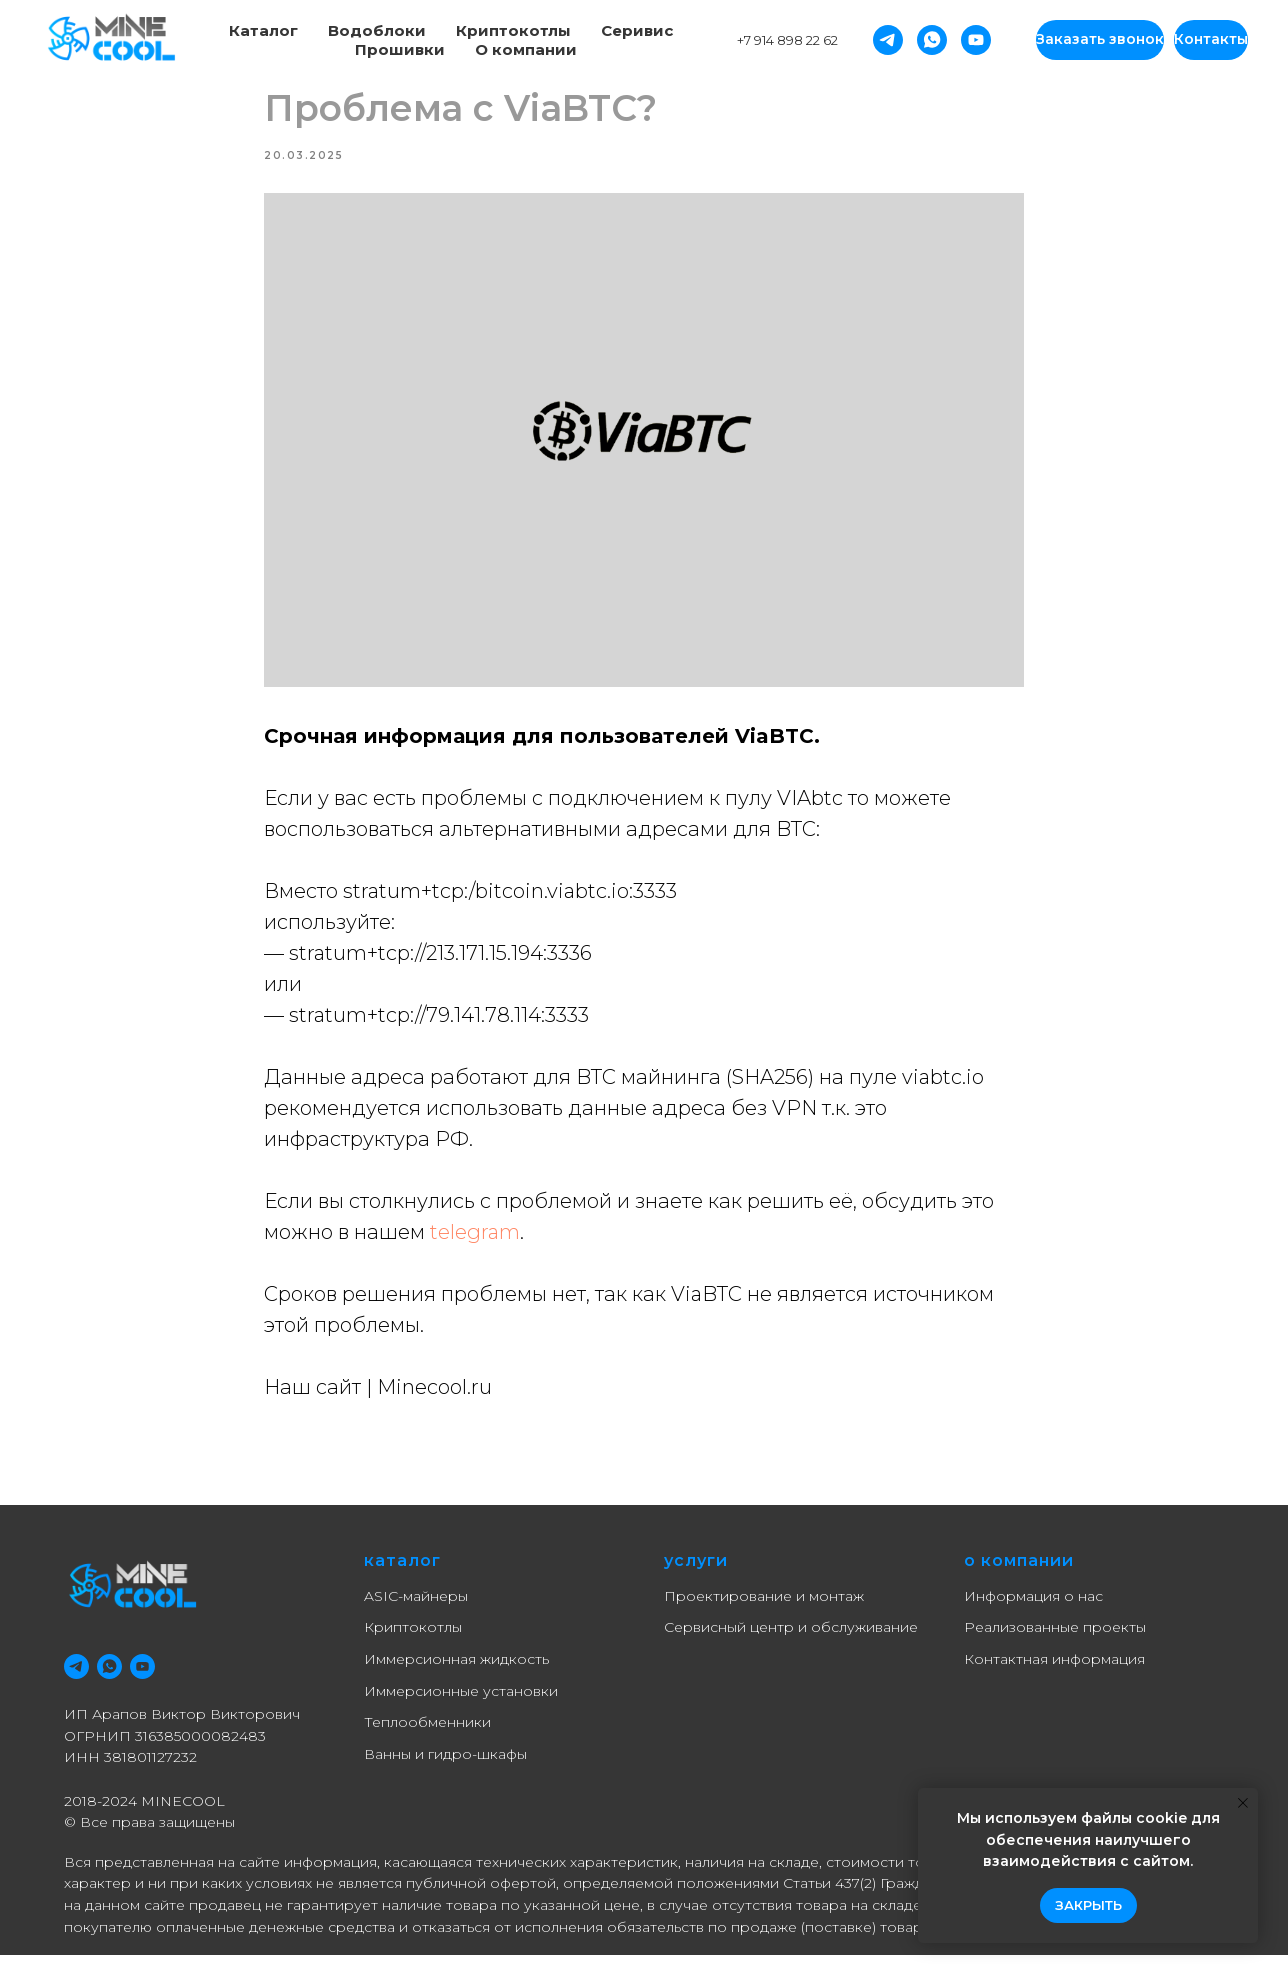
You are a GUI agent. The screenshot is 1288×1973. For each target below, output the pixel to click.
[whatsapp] (109, 1684)
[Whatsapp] (932, 40)
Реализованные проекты (1055, 1645)
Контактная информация (1054, 1677)
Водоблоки (377, 30)
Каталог (263, 30)
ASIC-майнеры (416, 1613)
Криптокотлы (513, 30)
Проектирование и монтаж (764, 1613)
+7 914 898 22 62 (787, 40)
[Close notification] (1243, 1803)
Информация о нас (1033, 1613)
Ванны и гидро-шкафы (445, 1772)
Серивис (637, 30)
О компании (526, 49)
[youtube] (142, 1684)
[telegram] (76, 1684)
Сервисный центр (729, 1645)
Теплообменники (427, 1740)
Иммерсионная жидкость (456, 1677)
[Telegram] (888, 40)
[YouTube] (976, 40)
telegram (475, 1241)
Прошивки (400, 49)
